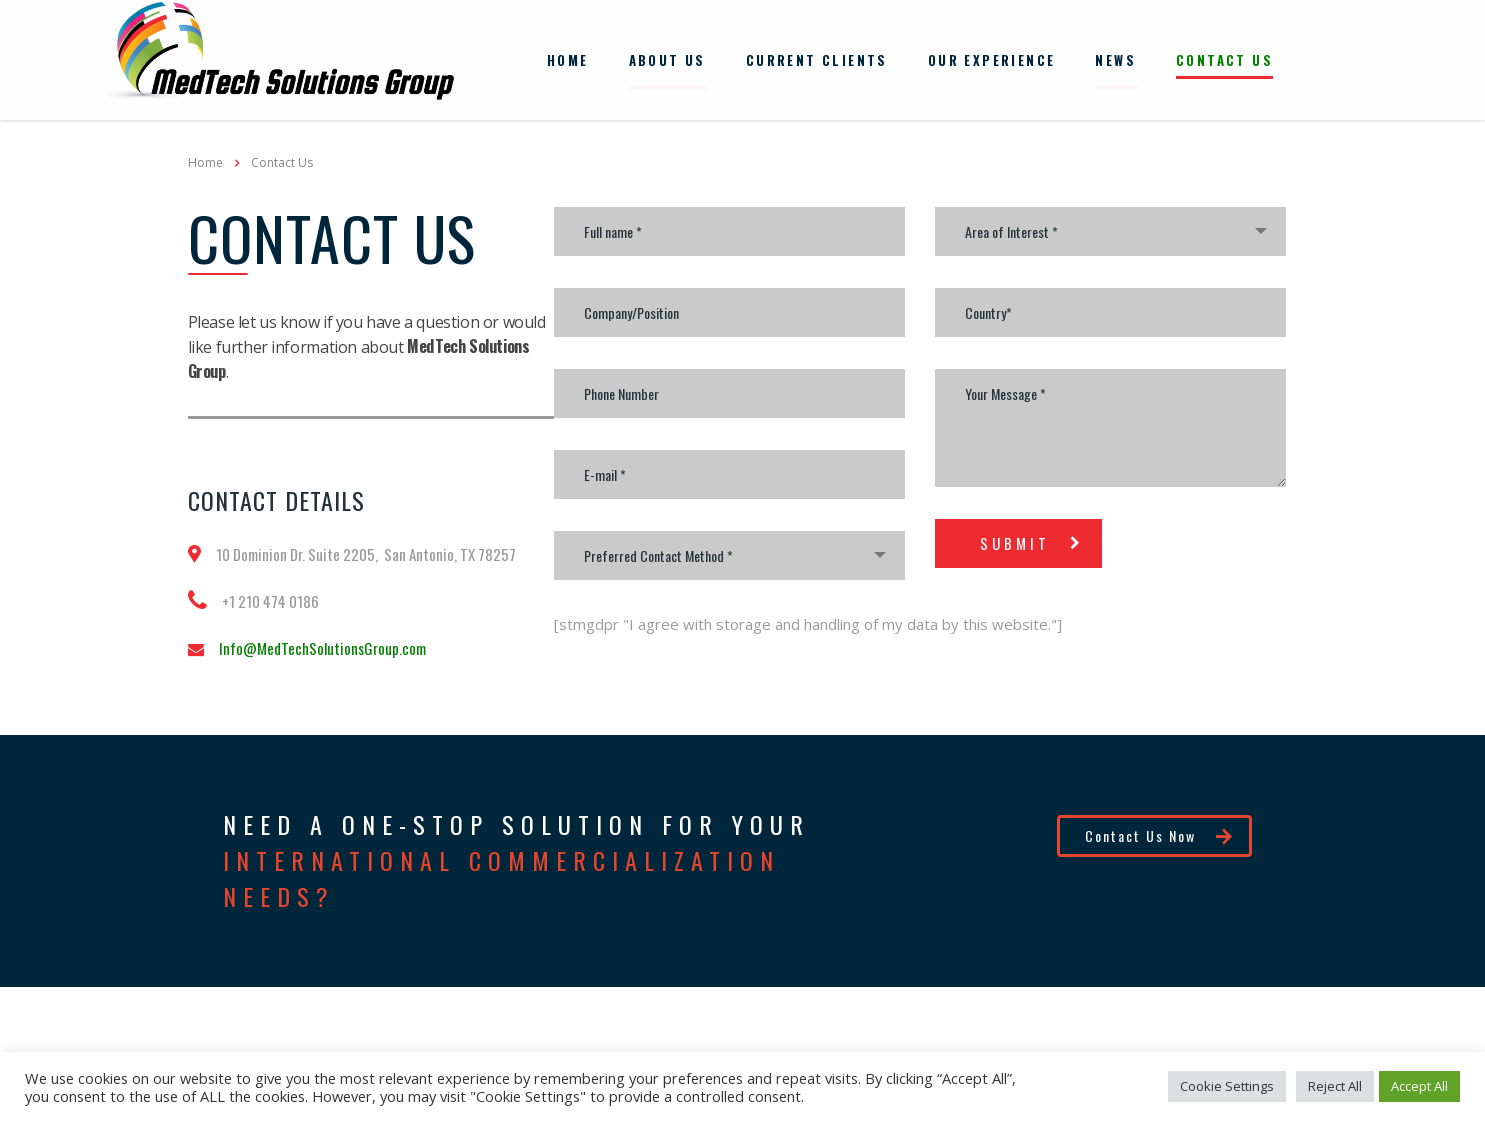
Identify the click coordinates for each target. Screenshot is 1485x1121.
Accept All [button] (1419, 1086)
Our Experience (992, 58)
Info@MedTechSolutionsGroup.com (322, 644)
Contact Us (1224, 58)
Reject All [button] (1335, 1086)
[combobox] (729, 551)
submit (1032, 539)
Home (568, 58)
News (1115, 58)
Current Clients (817, 58)
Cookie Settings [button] (1227, 1086)
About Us (667, 58)
